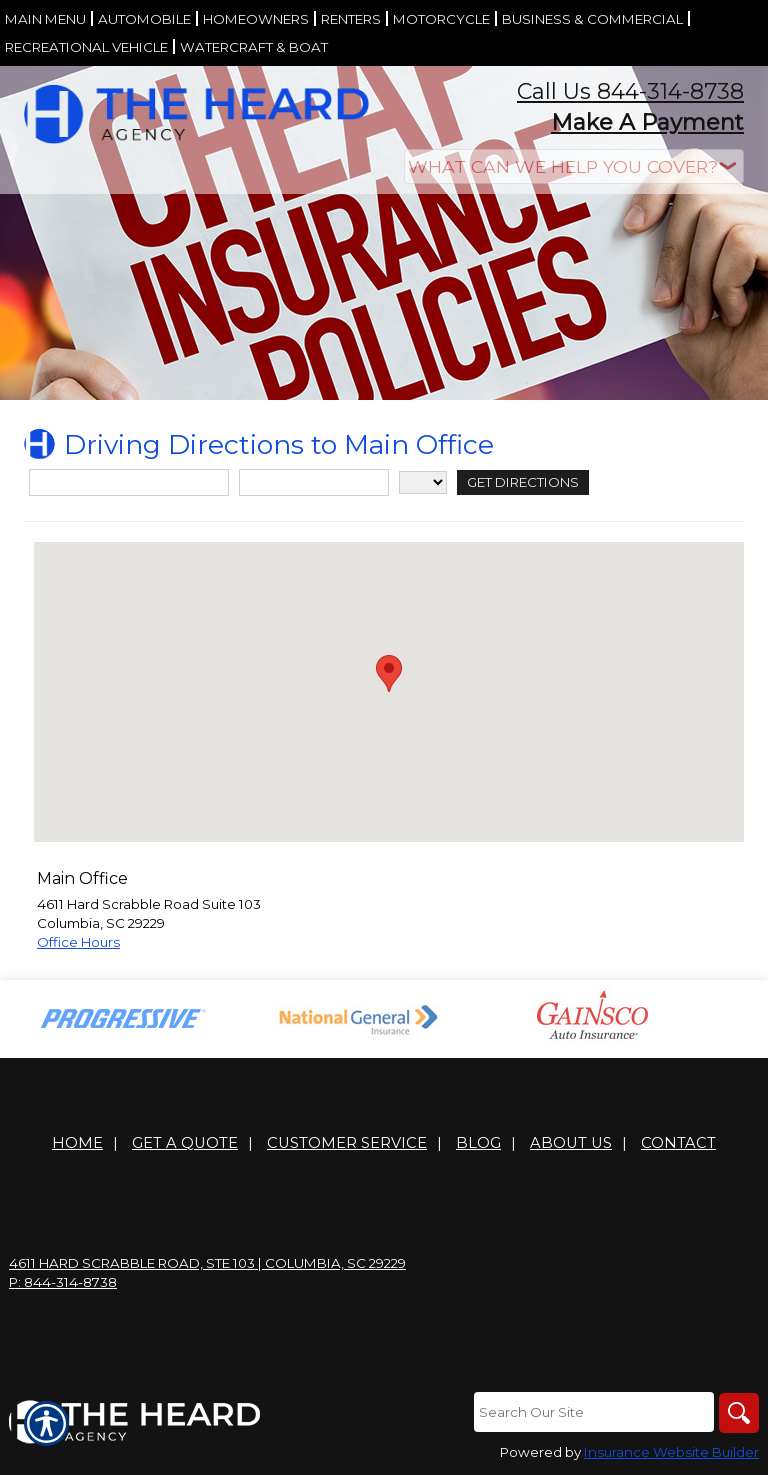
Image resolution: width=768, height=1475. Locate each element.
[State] (423, 482)
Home (77, 1143)
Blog (478, 1143)
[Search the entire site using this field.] (594, 1412)
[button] (389, 673)
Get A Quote (185, 1143)
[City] (314, 482)
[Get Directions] (523, 482)
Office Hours (78, 942)
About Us (571, 1143)
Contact (678, 1143)
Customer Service (347, 1143)
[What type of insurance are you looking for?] (574, 166)
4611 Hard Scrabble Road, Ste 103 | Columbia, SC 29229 (207, 1263)
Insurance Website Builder (671, 1452)
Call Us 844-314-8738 (630, 91)
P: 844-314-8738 (63, 1282)
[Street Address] (129, 482)
